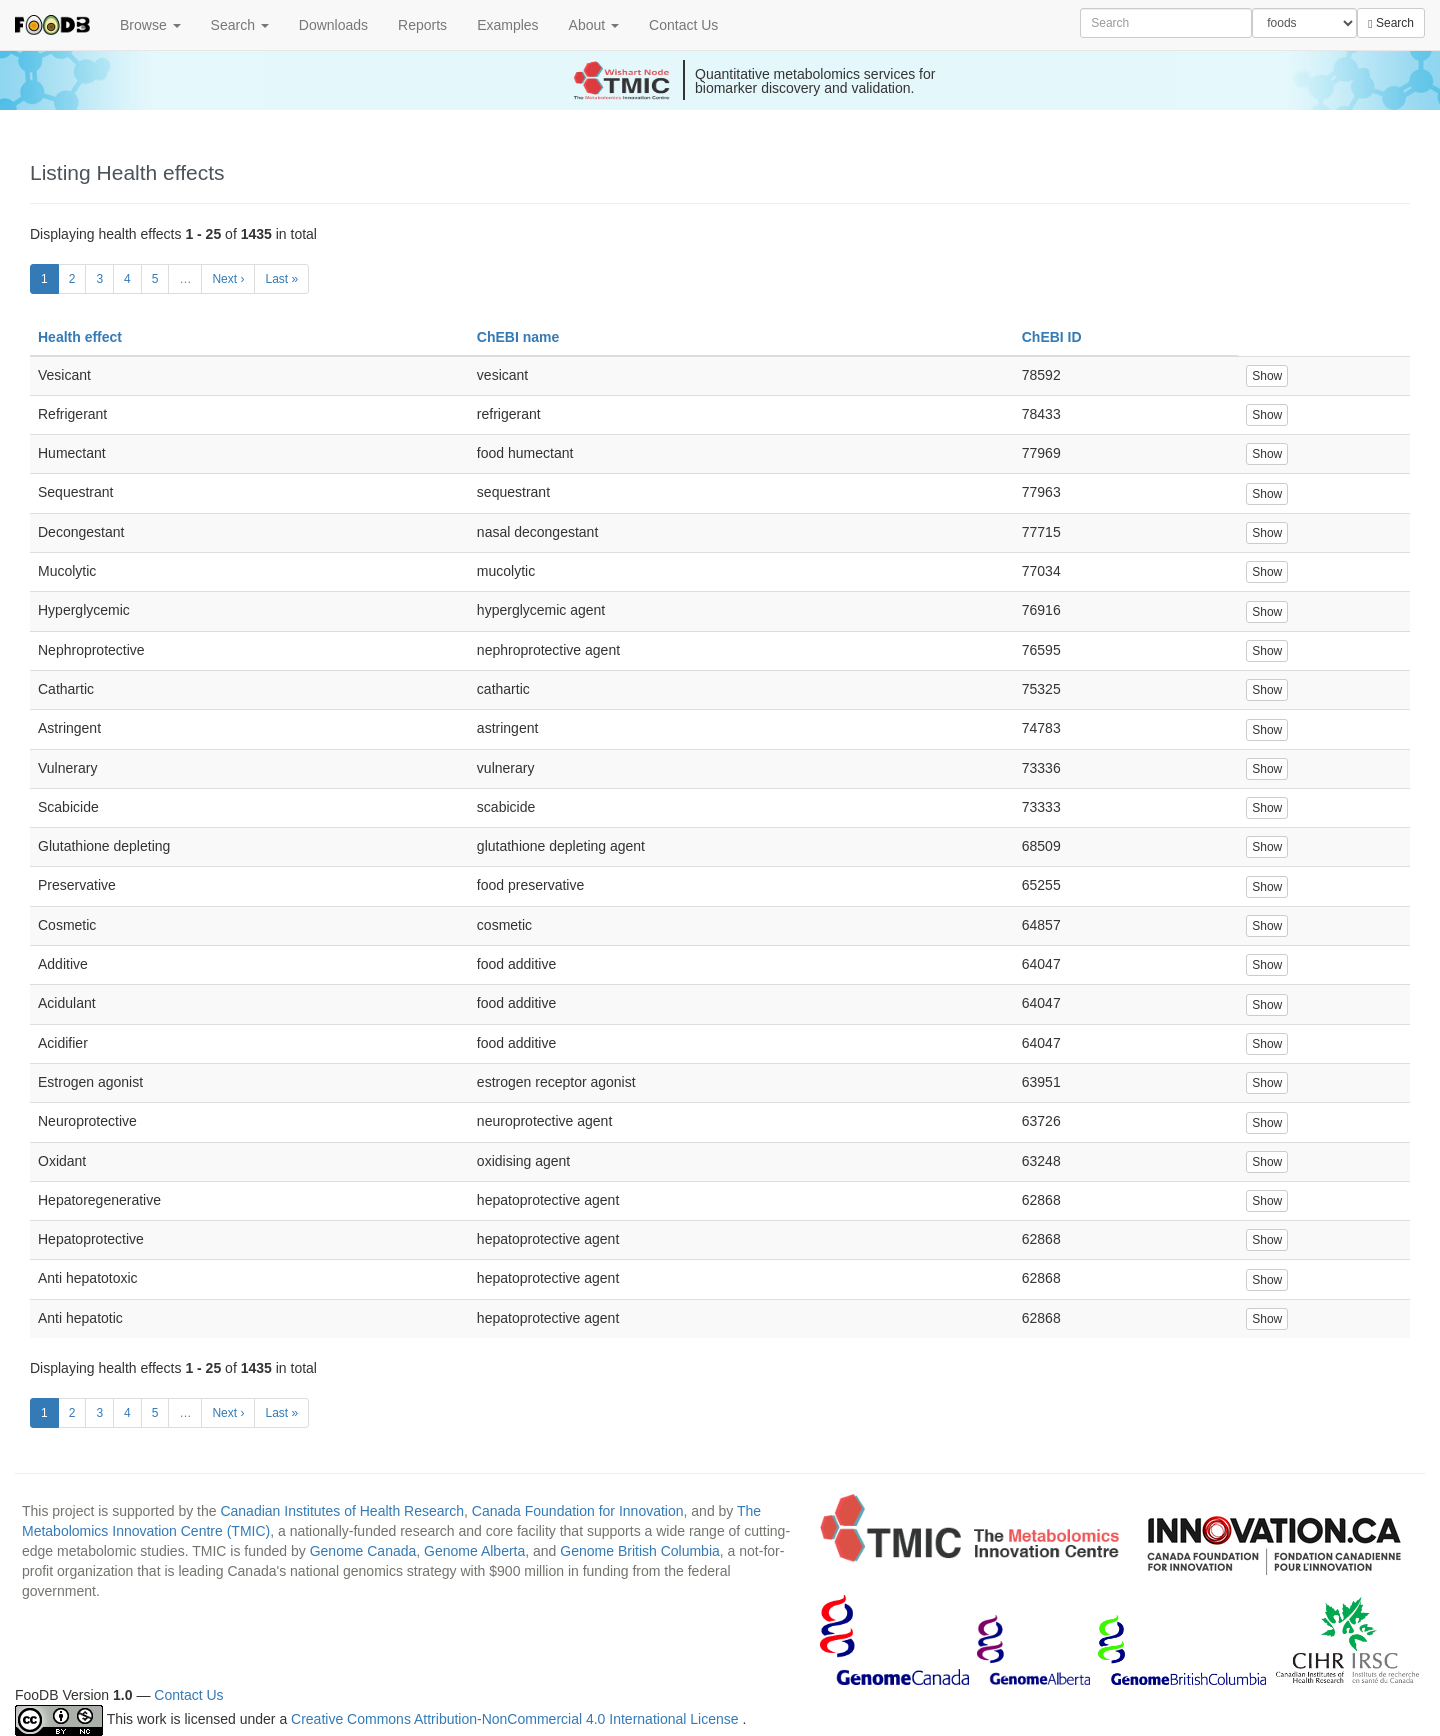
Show (1267, 376)
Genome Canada (363, 1551)
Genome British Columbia (640, 1551)
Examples (507, 25)
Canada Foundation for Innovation (578, 1511)
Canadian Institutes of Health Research (342, 1511)
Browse (150, 25)
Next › (228, 279)
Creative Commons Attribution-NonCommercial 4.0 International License (516, 1719)
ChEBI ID (1052, 337)
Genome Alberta (474, 1551)
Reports (422, 25)
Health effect (80, 337)
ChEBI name (518, 337)
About (594, 25)
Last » (281, 279)
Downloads (333, 25)
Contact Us (683, 25)
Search (240, 25)
